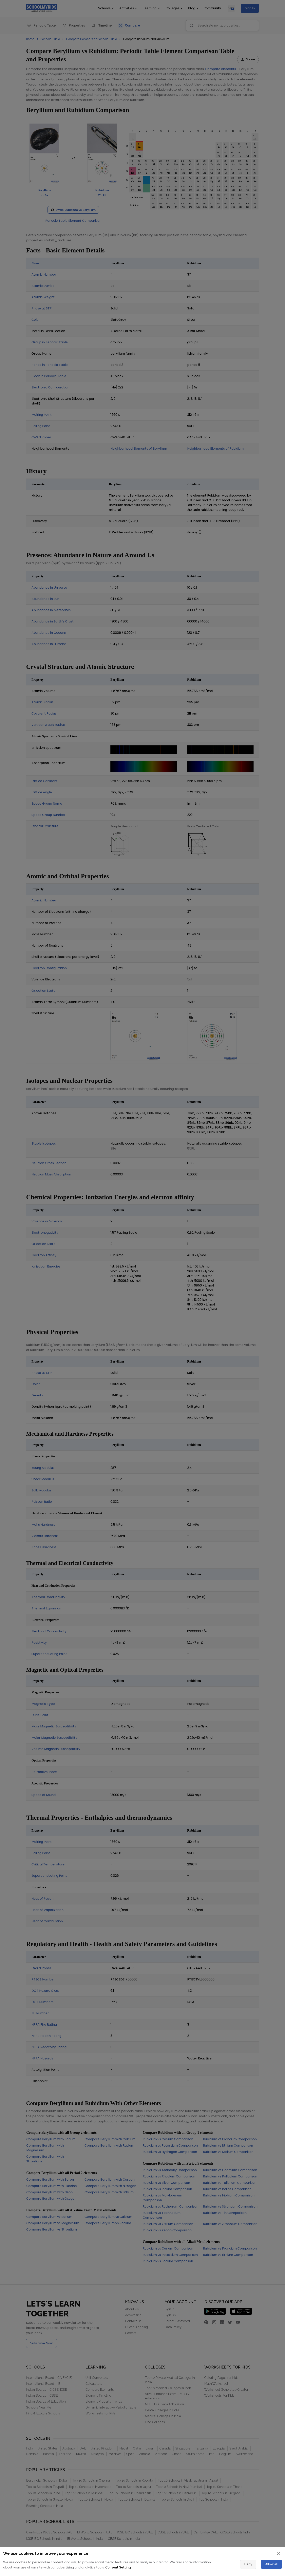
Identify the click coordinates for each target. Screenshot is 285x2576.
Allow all (271, 2564)
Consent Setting (118, 2567)
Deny (248, 2564)
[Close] (279, 2553)
